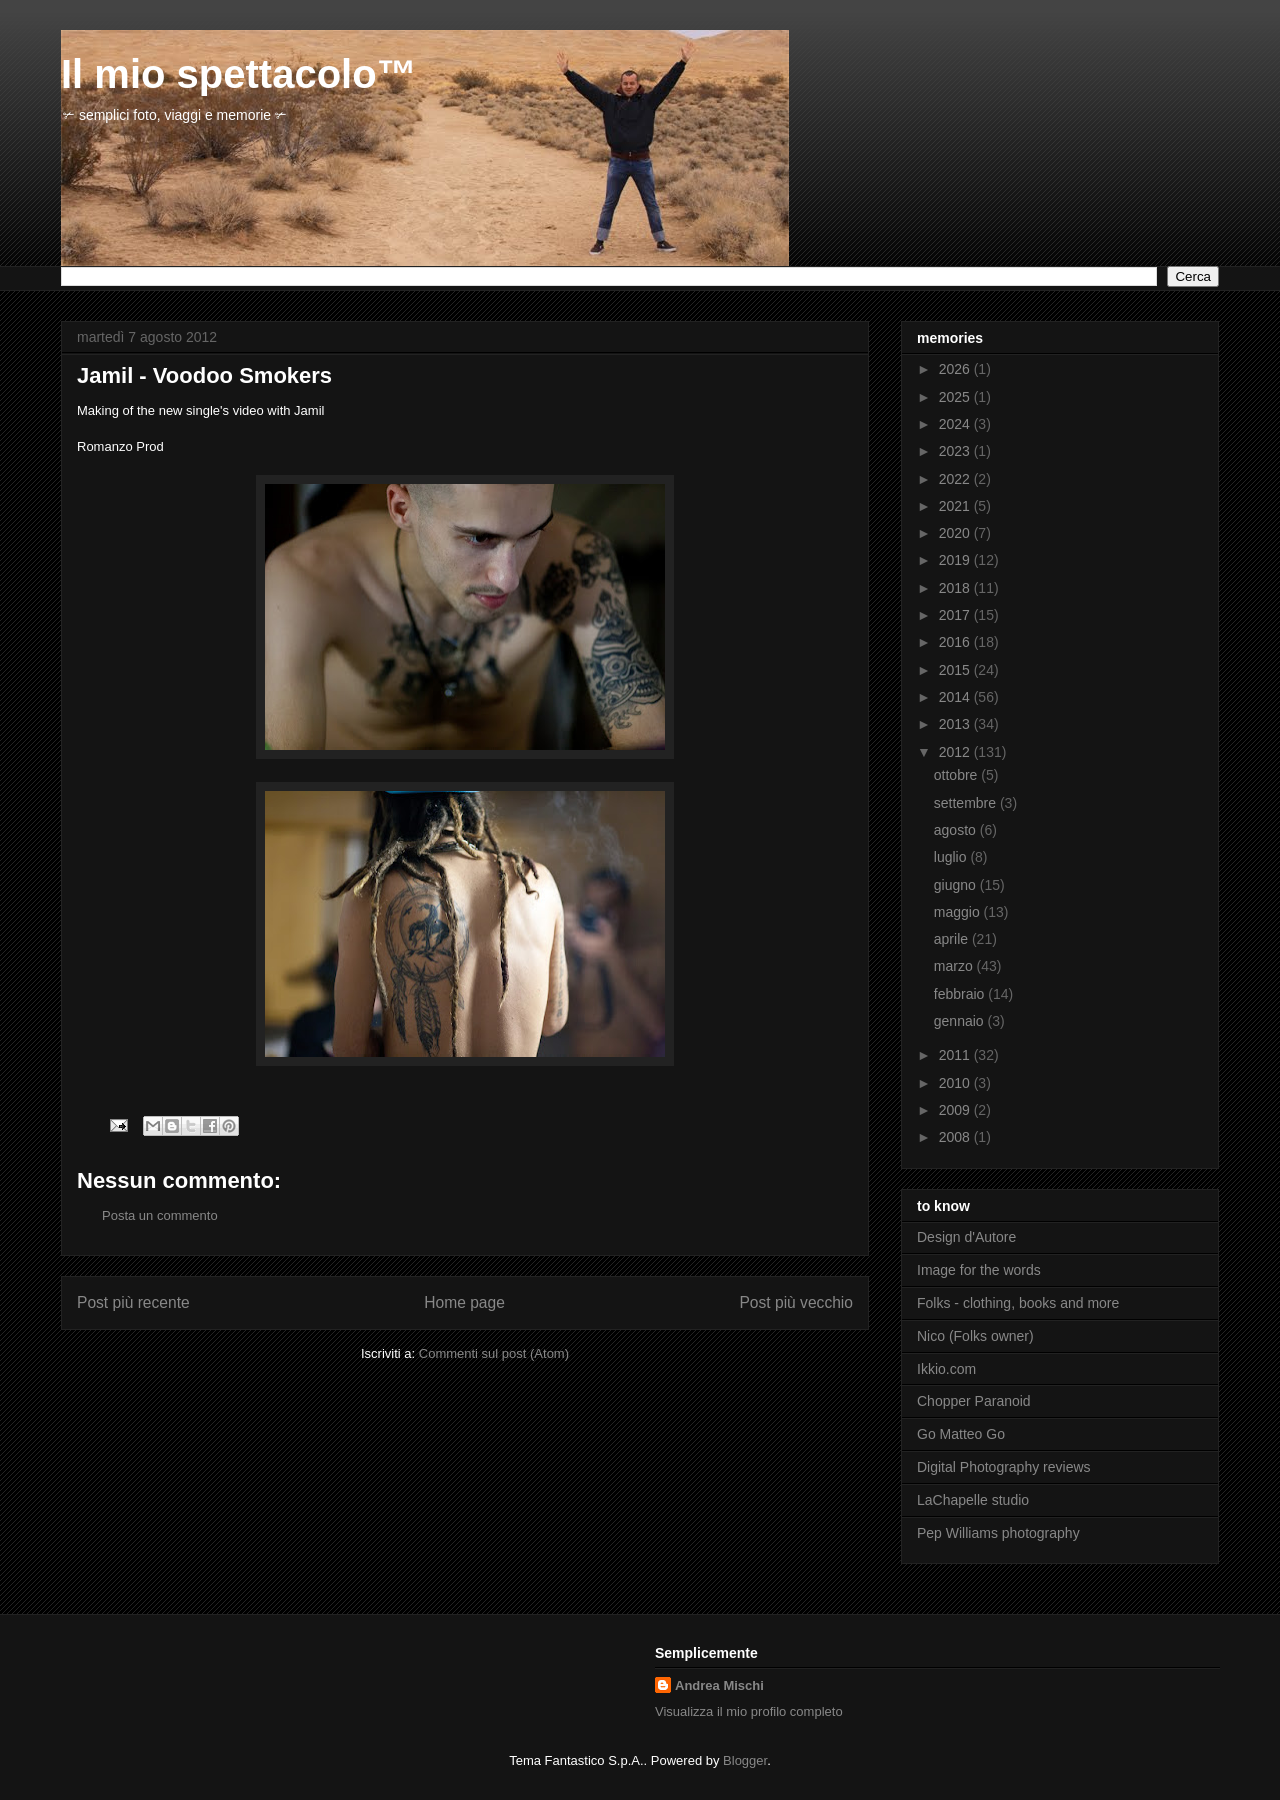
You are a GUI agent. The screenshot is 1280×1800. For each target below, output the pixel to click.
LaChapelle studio (973, 1500)
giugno (957, 885)
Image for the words (979, 1270)
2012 (956, 752)
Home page (464, 1302)
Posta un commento (160, 1215)
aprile (953, 939)
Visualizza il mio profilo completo (749, 1711)
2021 (956, 506)
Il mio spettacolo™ (239, 74)
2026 (956, 369)
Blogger (745, 1760)
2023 (956, 451)
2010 (956, 1083)
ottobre (957, 775)
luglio (952, 857)
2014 (956, 697)
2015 (956, 670)
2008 (956, 1137)
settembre (967, 803)
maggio (959, 912)
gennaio (961, 1021)
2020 (956, 533)
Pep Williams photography (998, 1533)
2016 (956, 642)
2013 (956, 724)
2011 (956, 1055)
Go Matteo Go (961, 1434)
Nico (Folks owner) (975, 1336)
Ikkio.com (946, 1369)
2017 (956, 615)
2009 (956, 1110)
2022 (956, 479)
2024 (956, 424)
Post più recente (133, 1302)
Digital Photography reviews (1004, 1467)
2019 (956, 560)
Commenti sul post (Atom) (494, 1353)
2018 (956, 588)
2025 (956, 397)
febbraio (961, 994)
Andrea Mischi (719, 1685)
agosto (957, 830)
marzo (955, 966)
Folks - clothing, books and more (1018, 1303)
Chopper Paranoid (974, 1401)
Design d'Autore (966, 1237)
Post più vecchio (796, 1302)
